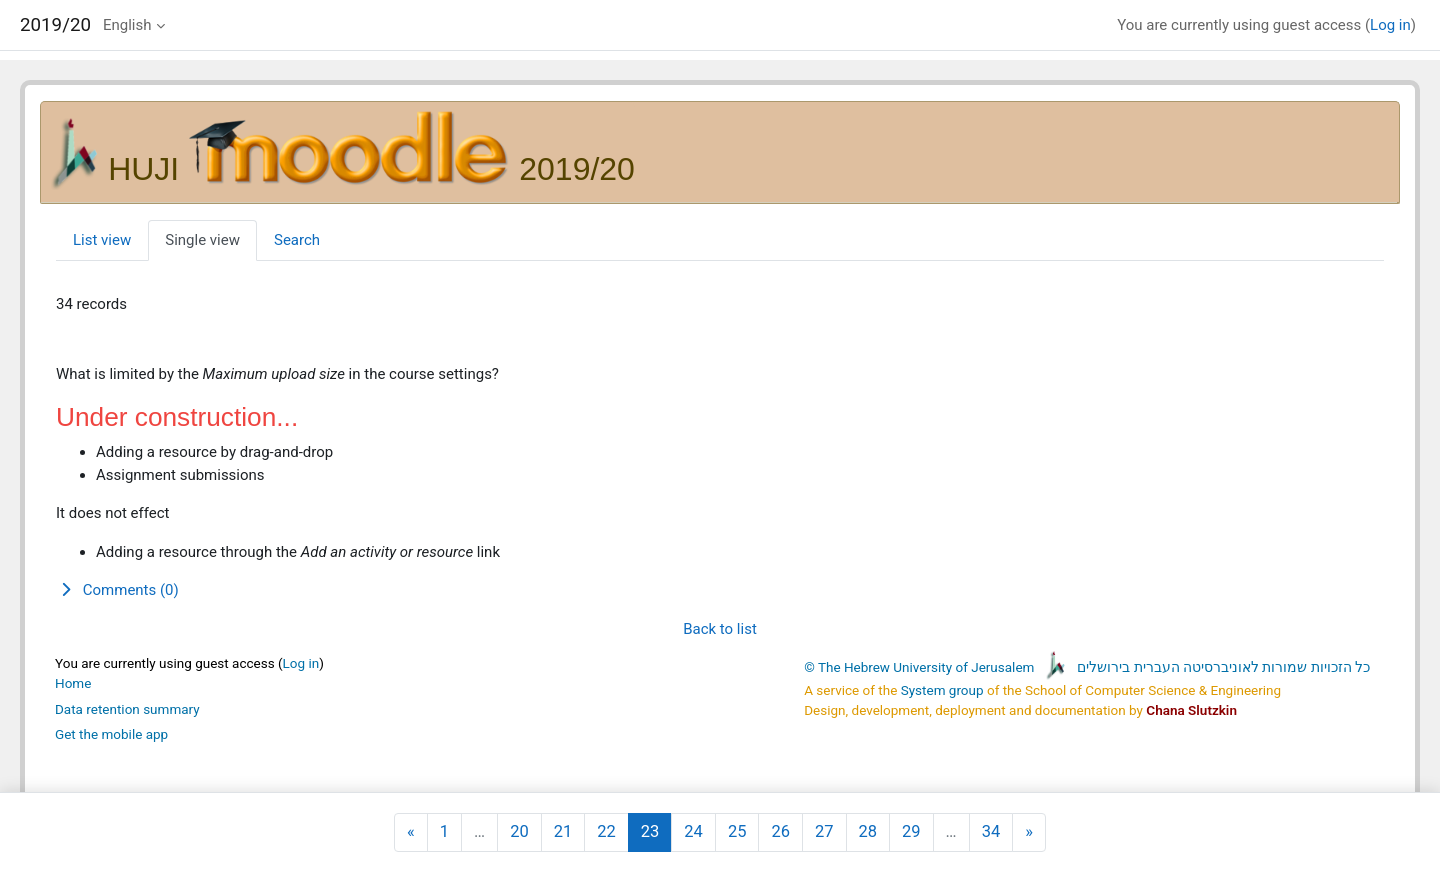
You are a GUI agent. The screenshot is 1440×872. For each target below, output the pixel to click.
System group (942, 690)
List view (102, 240)
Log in (1390, 25)
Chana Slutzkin (1191, 710)
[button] (720, 590)
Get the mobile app (111, 734)
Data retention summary (127, 709)
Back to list (720, 629)
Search (297, 240)
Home (73, 683)
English (127, 25)
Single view (202, 240)
